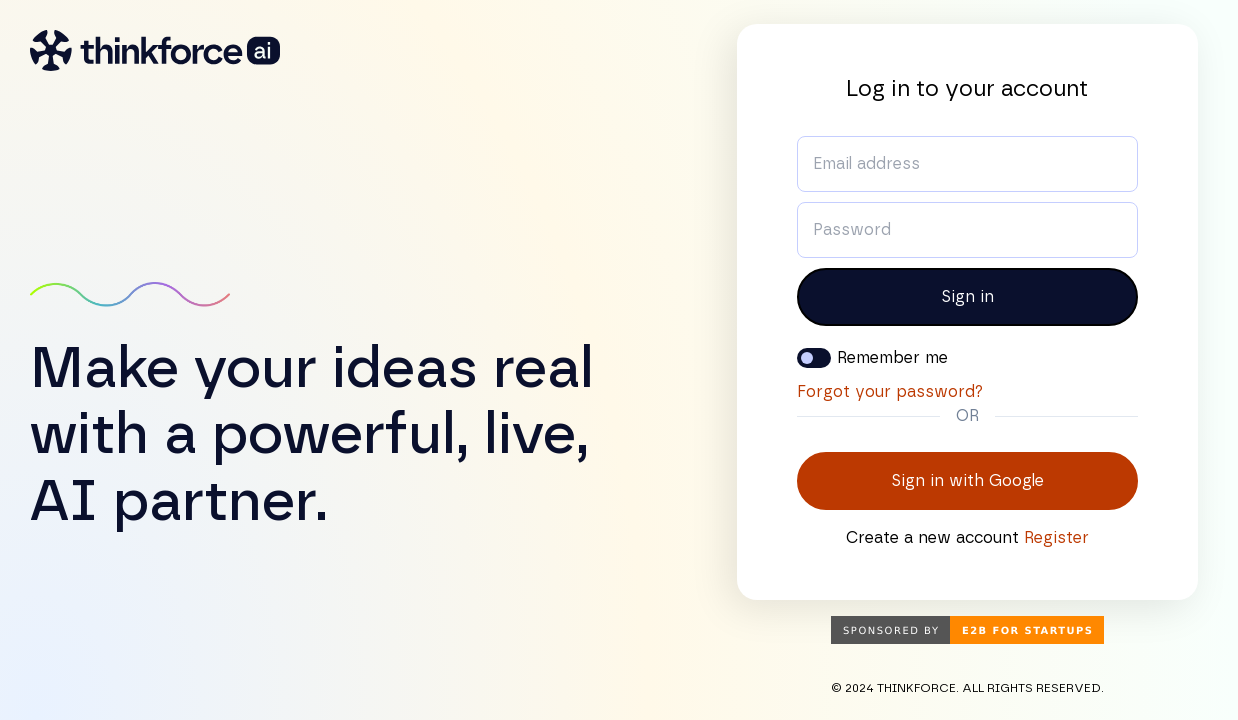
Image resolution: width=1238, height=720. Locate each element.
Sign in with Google (967, 481)
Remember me (892, 358)
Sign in (967, 297)
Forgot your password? (890, 392)
